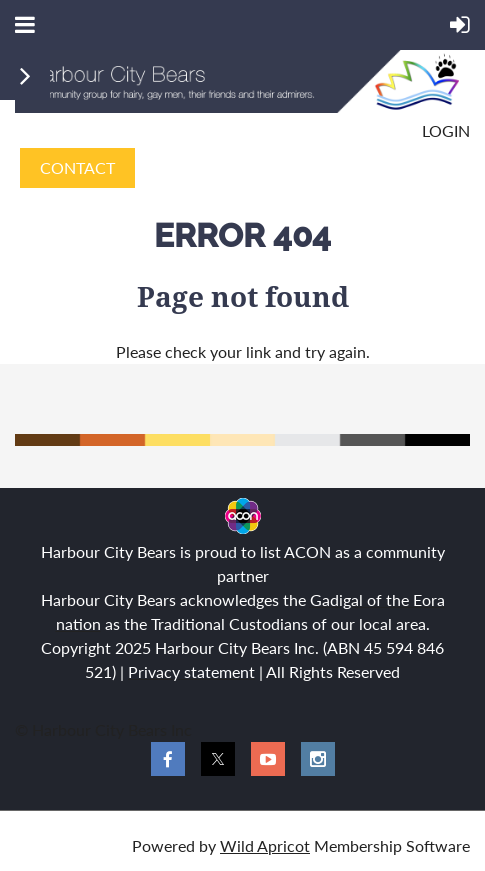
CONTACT (77, 167)
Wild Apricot (265, 845)
